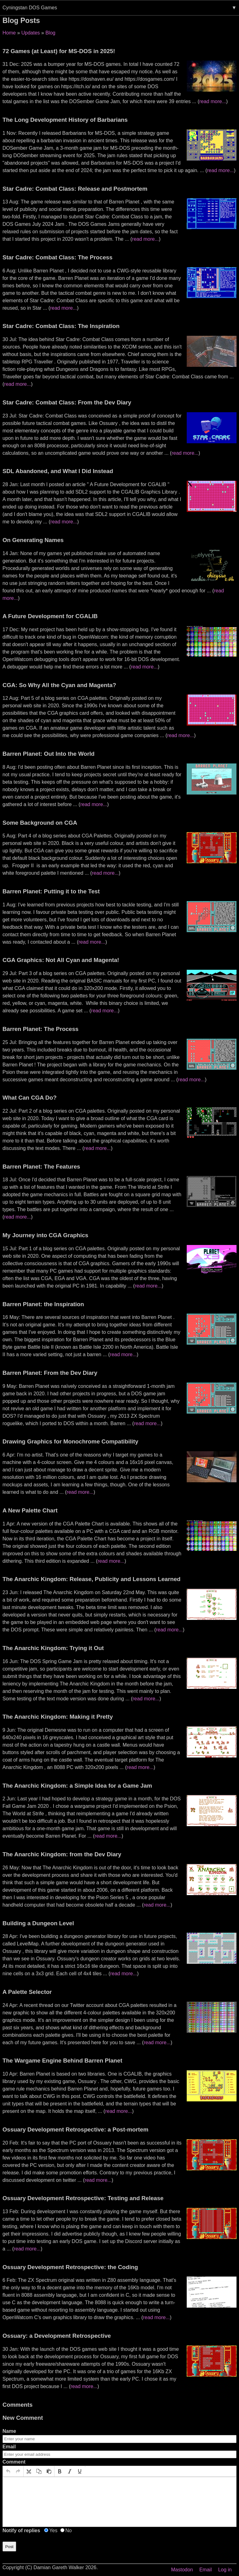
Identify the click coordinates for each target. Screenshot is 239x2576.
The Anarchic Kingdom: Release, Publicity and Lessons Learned (91, 1579)
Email (9, 2446)
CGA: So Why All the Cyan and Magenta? (59, 685)
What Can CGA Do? (29, 1097)
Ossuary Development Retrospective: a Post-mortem (75, 2129)
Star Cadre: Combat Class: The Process (57, 257)
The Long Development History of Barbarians (65, 119)
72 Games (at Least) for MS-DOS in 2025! (58, 51)
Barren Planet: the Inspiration (43, 1304)
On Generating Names (32, 540)
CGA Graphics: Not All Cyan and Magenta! (60, 960)
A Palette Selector (27, 1992)
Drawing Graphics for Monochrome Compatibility (70, 1441)
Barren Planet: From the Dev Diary (49, 1373)
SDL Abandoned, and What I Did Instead (57, 471)
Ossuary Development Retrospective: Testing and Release (82, 2198)
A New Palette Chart (30, 1510)
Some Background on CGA (39, 822)
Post (9, 2546)
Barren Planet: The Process (40, 1029)
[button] (8, 2471)
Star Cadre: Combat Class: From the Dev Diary (66, 402)
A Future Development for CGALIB (50, 616)
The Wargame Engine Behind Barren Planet (62, 2060)
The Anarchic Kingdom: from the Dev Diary (61, 1854)
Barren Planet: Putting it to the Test (51, 891)
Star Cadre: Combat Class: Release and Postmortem (75, 188)
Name (9, 2431)
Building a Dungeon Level (38, 1923)
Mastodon (182, 2569)
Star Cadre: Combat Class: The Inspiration (61, 326)
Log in (225, 2569)
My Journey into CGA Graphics (45, 1235)
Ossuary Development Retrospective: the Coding (70, 2267)
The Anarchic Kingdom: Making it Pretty (57, 1716)
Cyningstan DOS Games (29, 7)
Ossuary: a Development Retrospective (56, 2335)
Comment (14, 2461)
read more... (212, 101)
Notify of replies (21, 2530)
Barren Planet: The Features (41, 1166)
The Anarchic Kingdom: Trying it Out (53, 1648)
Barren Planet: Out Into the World (48, 753)
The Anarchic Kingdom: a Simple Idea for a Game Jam (77, 1785)
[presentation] (8, 2471)
